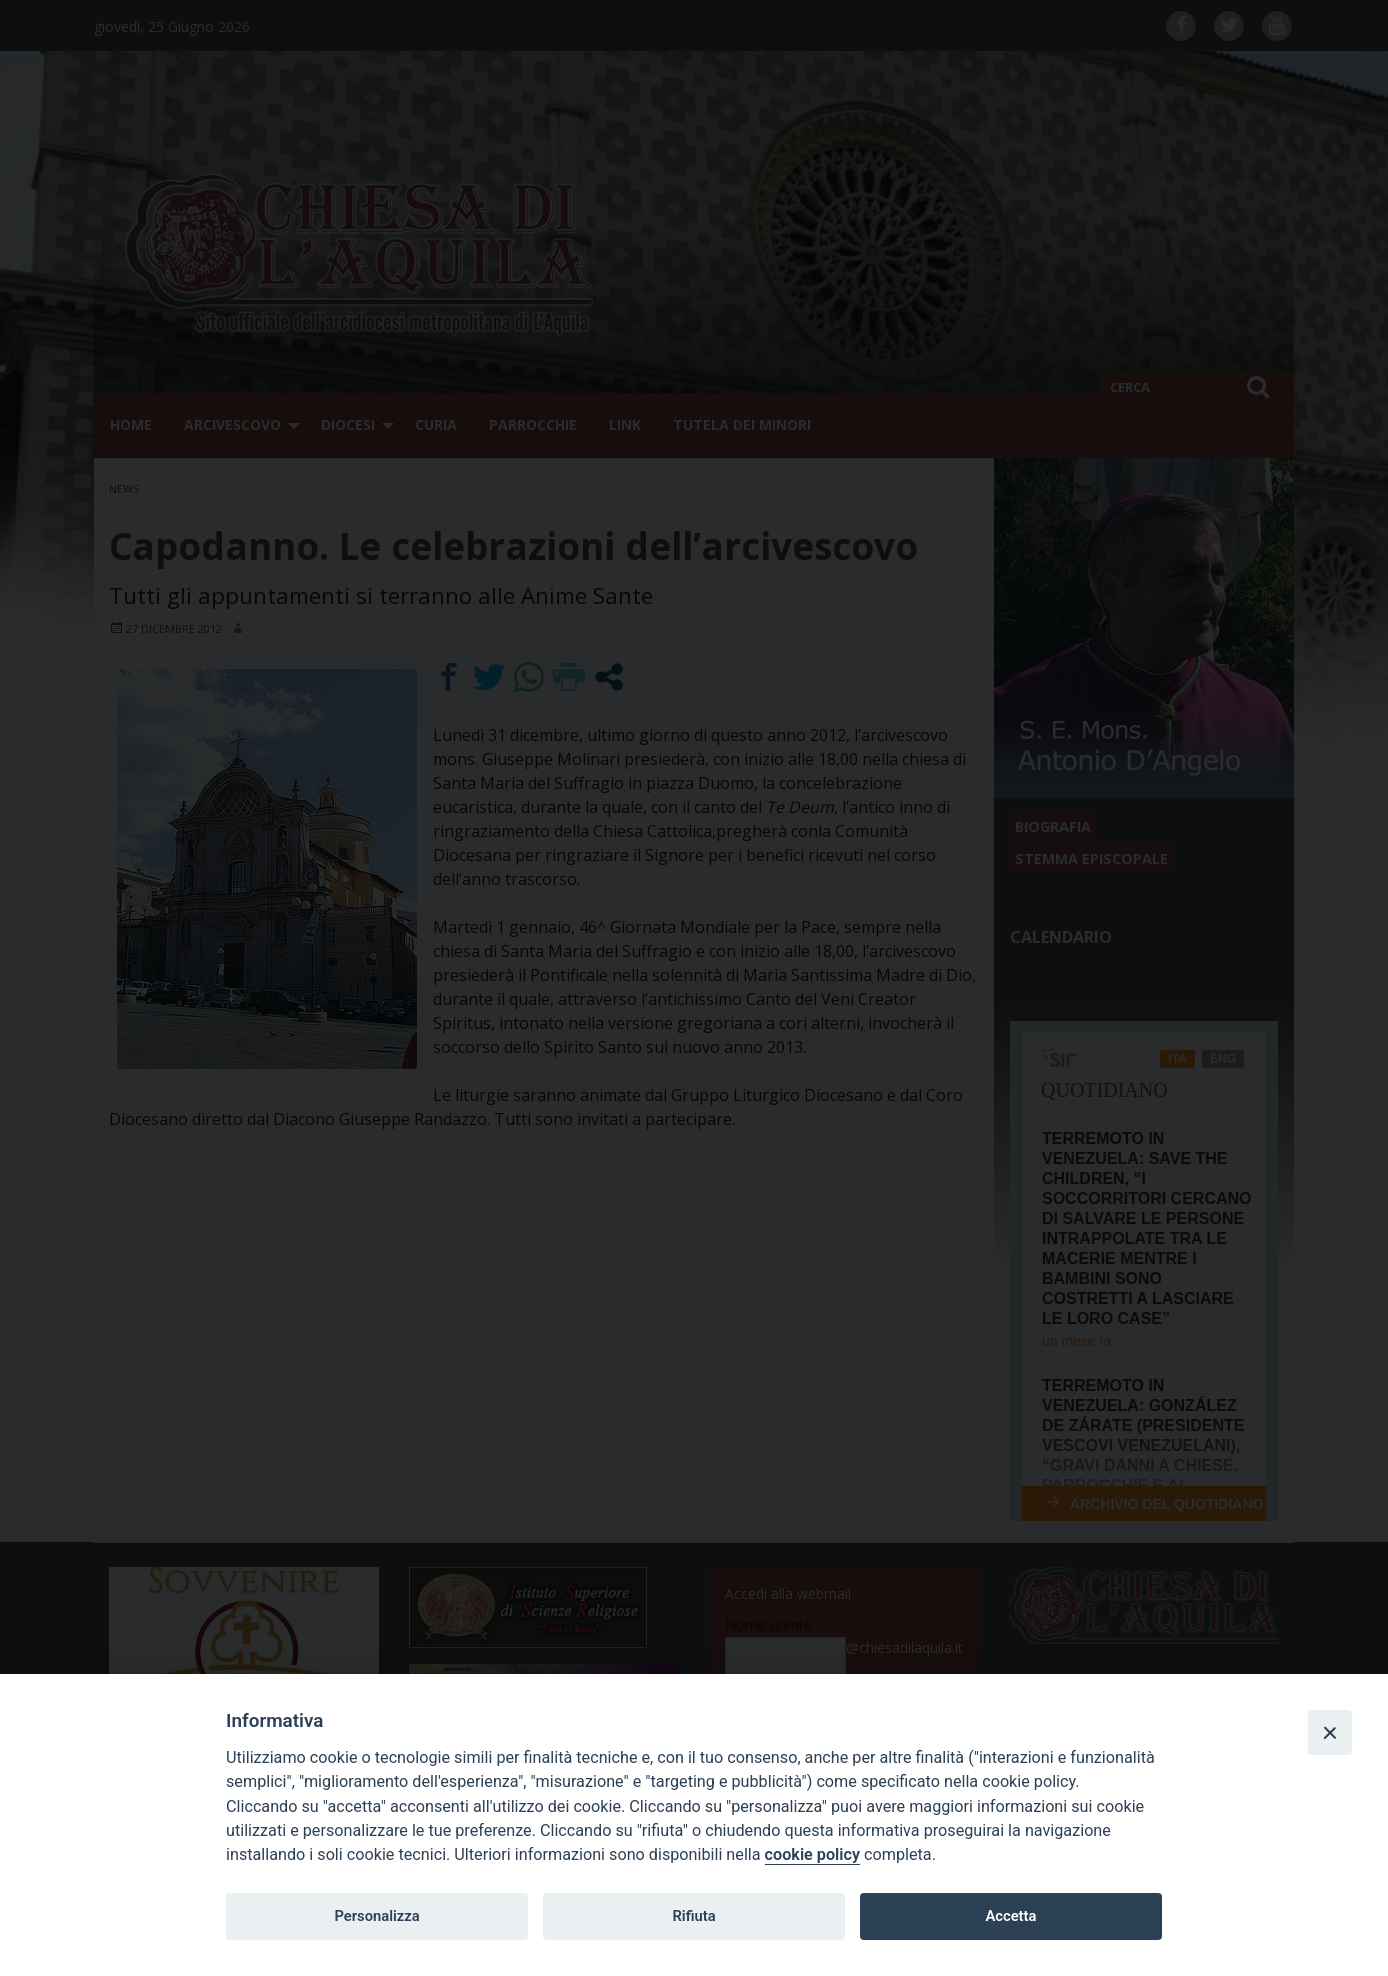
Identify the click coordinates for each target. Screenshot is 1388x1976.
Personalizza (376, 1916)
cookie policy (812, 1854)
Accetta (1010, 1916)
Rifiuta (693, 1916)
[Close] (1330, 1732)
